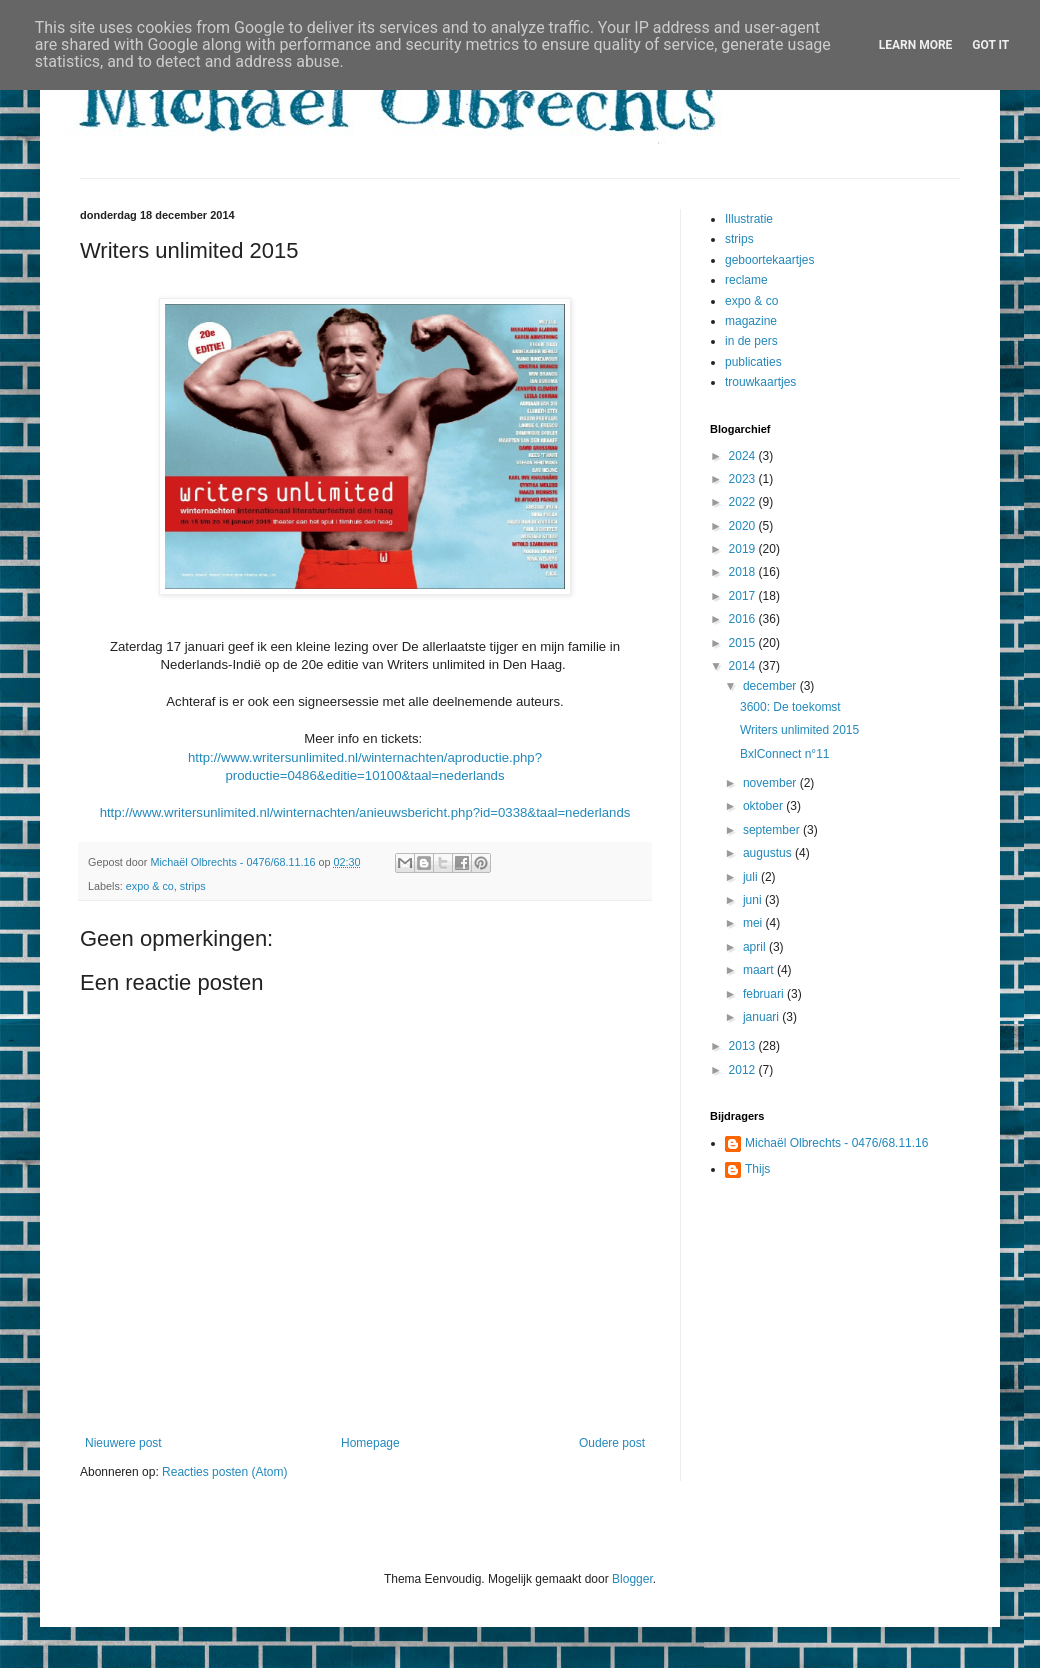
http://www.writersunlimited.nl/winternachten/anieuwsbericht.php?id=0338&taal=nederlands (365, 812)
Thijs (757, 1169)
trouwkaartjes (760, 382)
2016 (744, 619)
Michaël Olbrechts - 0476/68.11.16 (836, 1143)
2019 (744, 549)
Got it (990, 45)
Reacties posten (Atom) (224, 1472)
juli (752, 877)
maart (760, 970)
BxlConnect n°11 (785, 754)
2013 (744, 1046)
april (756, 947)
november (771, 783)
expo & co (150, 886)
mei (754, 923)
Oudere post (612, 1443)
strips (193, 886)
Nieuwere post (123, 1443)
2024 (744, 456)
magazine (751, 321)
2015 (744, 643)
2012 (744, 1070)
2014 (744, 666)
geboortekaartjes (769, 260)
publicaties (753, 362)
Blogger (632, 1579)
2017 (744, 596)
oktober (764, 806)
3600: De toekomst (790, 707)
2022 (744, 502)
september (773, 830)
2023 (744, 479)
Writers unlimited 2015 (799, 730)
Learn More (916, 45)
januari (762, 1017)
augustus (769, 853)
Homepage (370, 1443)
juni (754, 900)
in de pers (751, 341)
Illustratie (749, 219)
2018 (744, 572)
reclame (746, 280)
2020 (744, 526)
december (771, 686)
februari (765, 994)
